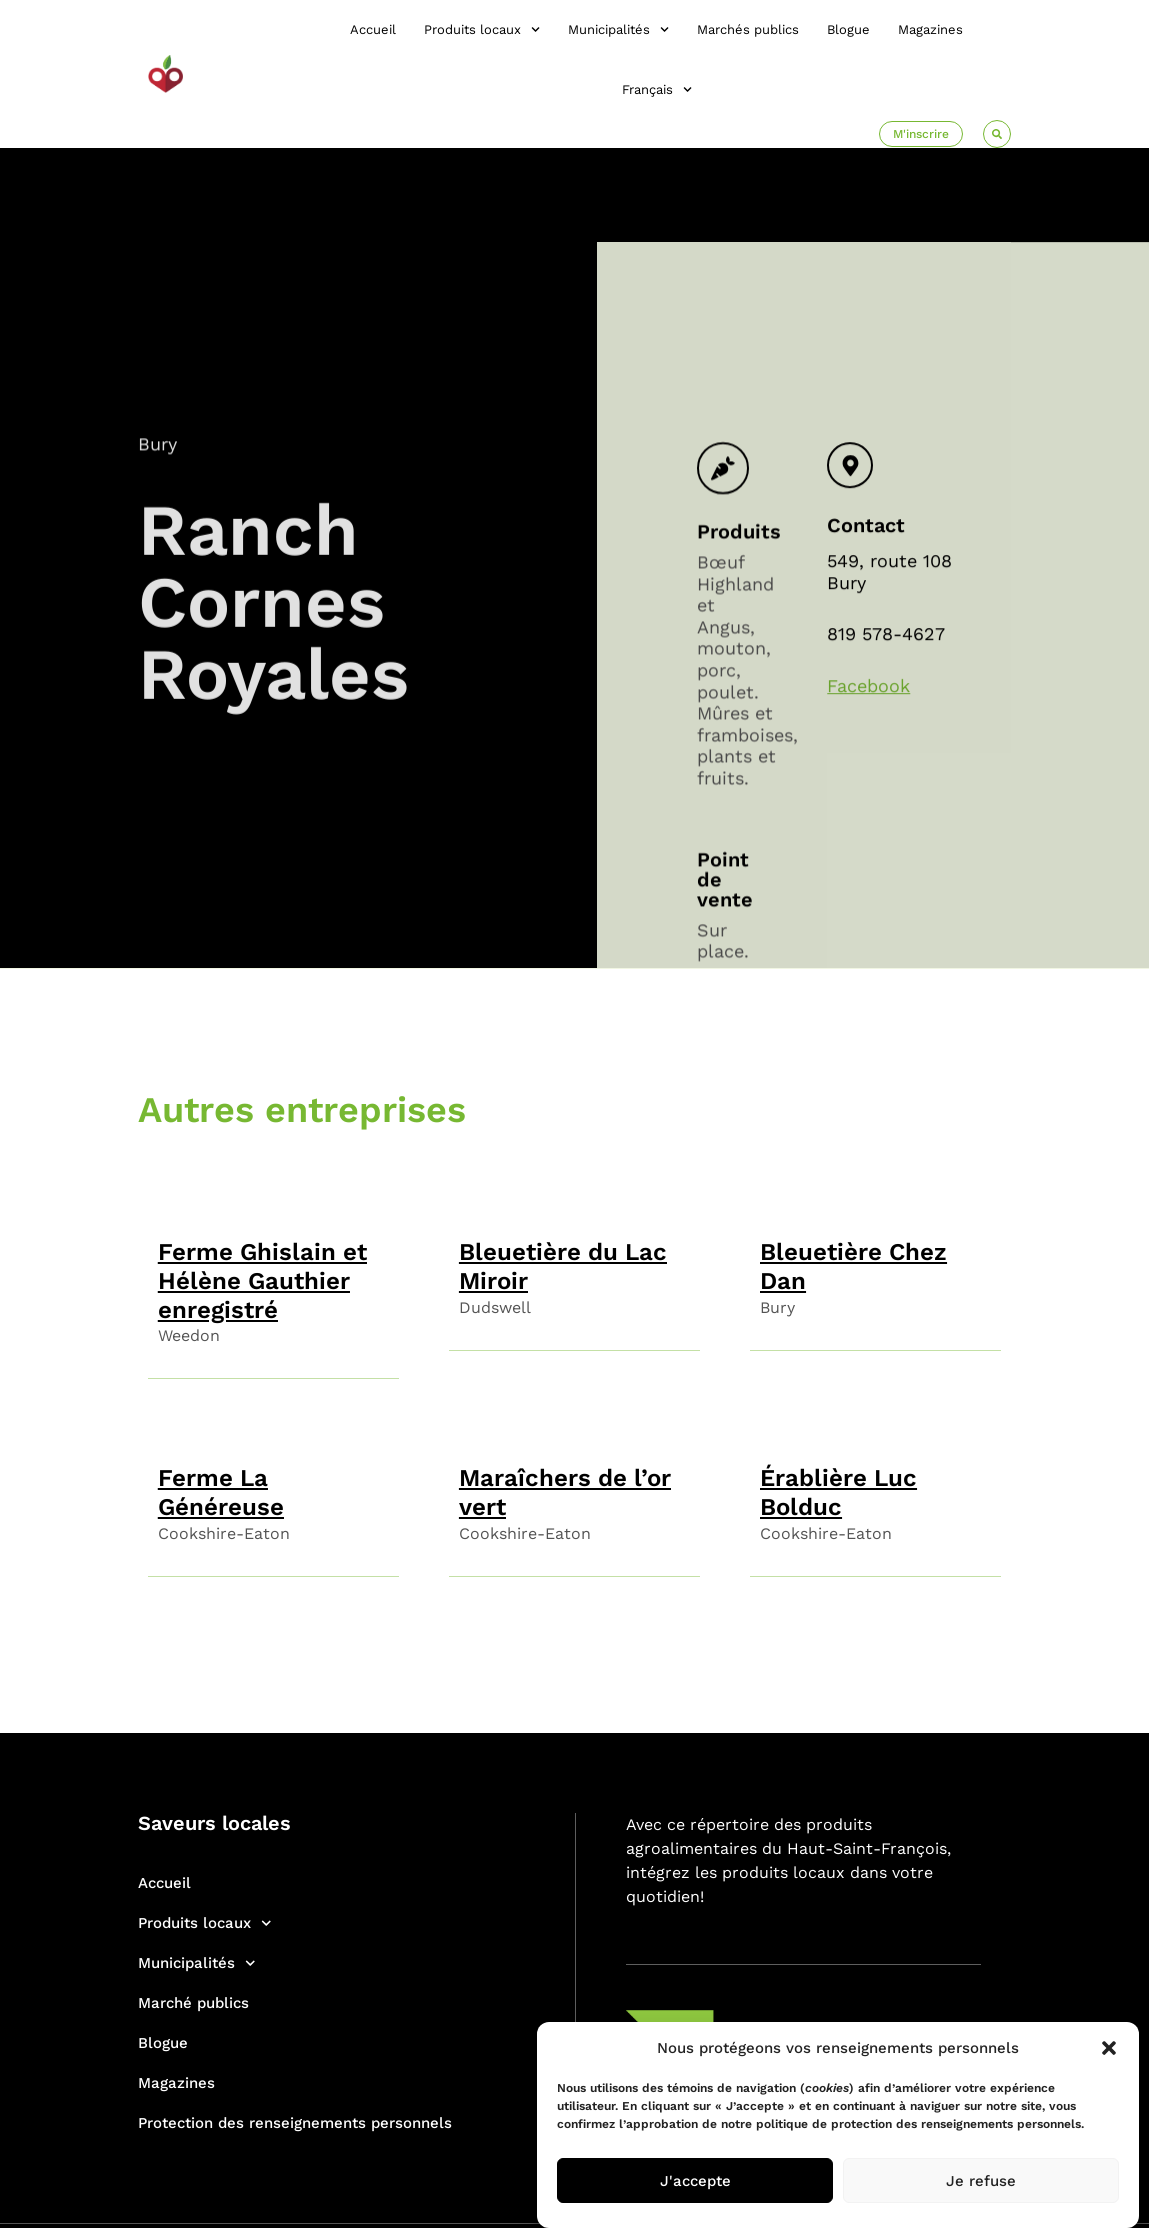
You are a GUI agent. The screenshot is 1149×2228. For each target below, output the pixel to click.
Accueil (373, 29)
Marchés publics (748, 29)
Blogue (848, 29)
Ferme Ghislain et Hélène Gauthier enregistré (262, 1281)
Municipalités (618, 29)
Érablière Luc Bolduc (838, 1492)
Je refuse (981, 2181)
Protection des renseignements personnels (295, 2123)
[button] (1109, 2048)
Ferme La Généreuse (221, 1492)
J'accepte (695, 2181)
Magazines (930, 29)
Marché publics (193, 2003)
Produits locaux (482, 29)
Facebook (868, 814)
